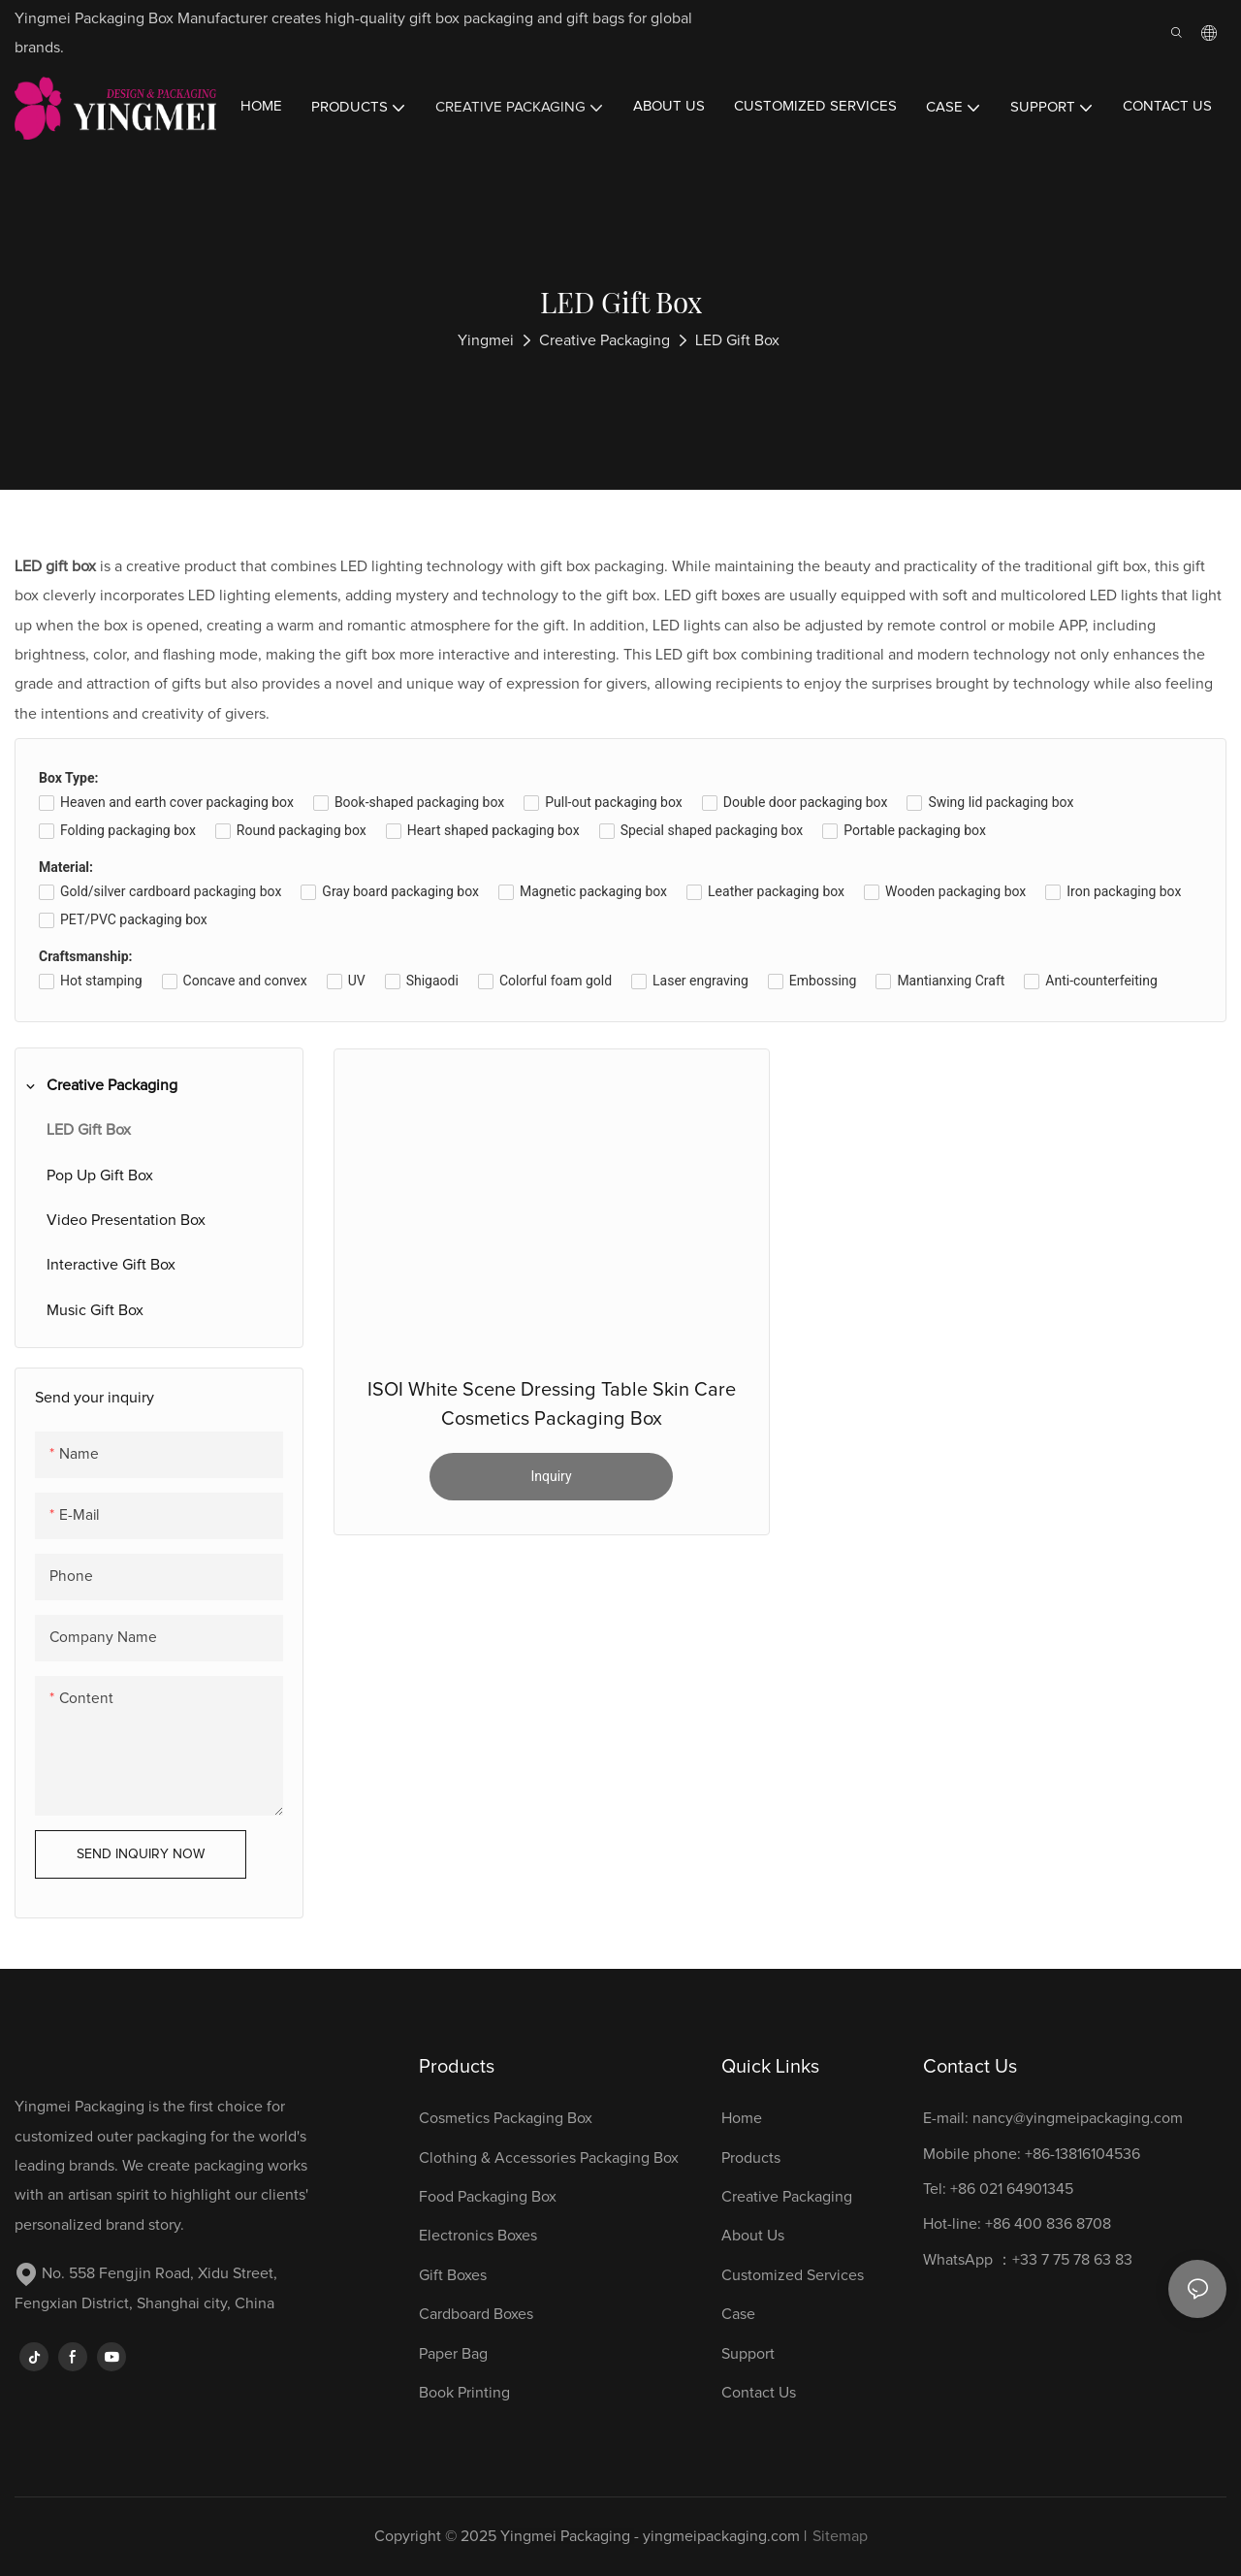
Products (750, 2158)
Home (741, 2118)
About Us (752, 2235)
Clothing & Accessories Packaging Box (551, 2158)
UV (357, 980)
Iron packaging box (1123, 891)
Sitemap (840, 2536)
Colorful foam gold (555, 980)
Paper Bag (453, 2354)
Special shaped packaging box (712, 830)
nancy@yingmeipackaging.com (1077, 2118)
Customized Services (792, 2275)
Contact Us (758, 2392)
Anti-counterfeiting (1101, 980)
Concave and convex (245, 980)
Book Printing (464, 2392)
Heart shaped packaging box (493, 830)
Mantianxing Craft (950, 980)
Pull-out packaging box (613, 802)
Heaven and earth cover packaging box (177, 802)
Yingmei (486, 340)
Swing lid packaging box (1000, 802)
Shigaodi (432, 980)
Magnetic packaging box (593, 891)
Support (748, 2354)
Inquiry (550, 1476)
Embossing (823, 980)
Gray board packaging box (400, 891)
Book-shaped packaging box (419, 802)
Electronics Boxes (478, 2235)
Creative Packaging (604, 340)
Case (738, 2314)
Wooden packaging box (955, 891)
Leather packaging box (776, 891)
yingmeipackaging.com (721, 2536)
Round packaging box (301, 830)
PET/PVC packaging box (133, 919)
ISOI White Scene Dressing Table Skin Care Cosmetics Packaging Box (551, 1404)
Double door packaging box (805, 802)
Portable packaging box (914, 830)
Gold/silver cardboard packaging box (170, 891)
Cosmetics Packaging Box (507, 2118)
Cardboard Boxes (476, 2314)
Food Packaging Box (491, 2197)
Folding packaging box (128, 830)
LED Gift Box (737, 340)
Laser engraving (700, 980)
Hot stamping (101, 980)
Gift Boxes (453, 2275)
